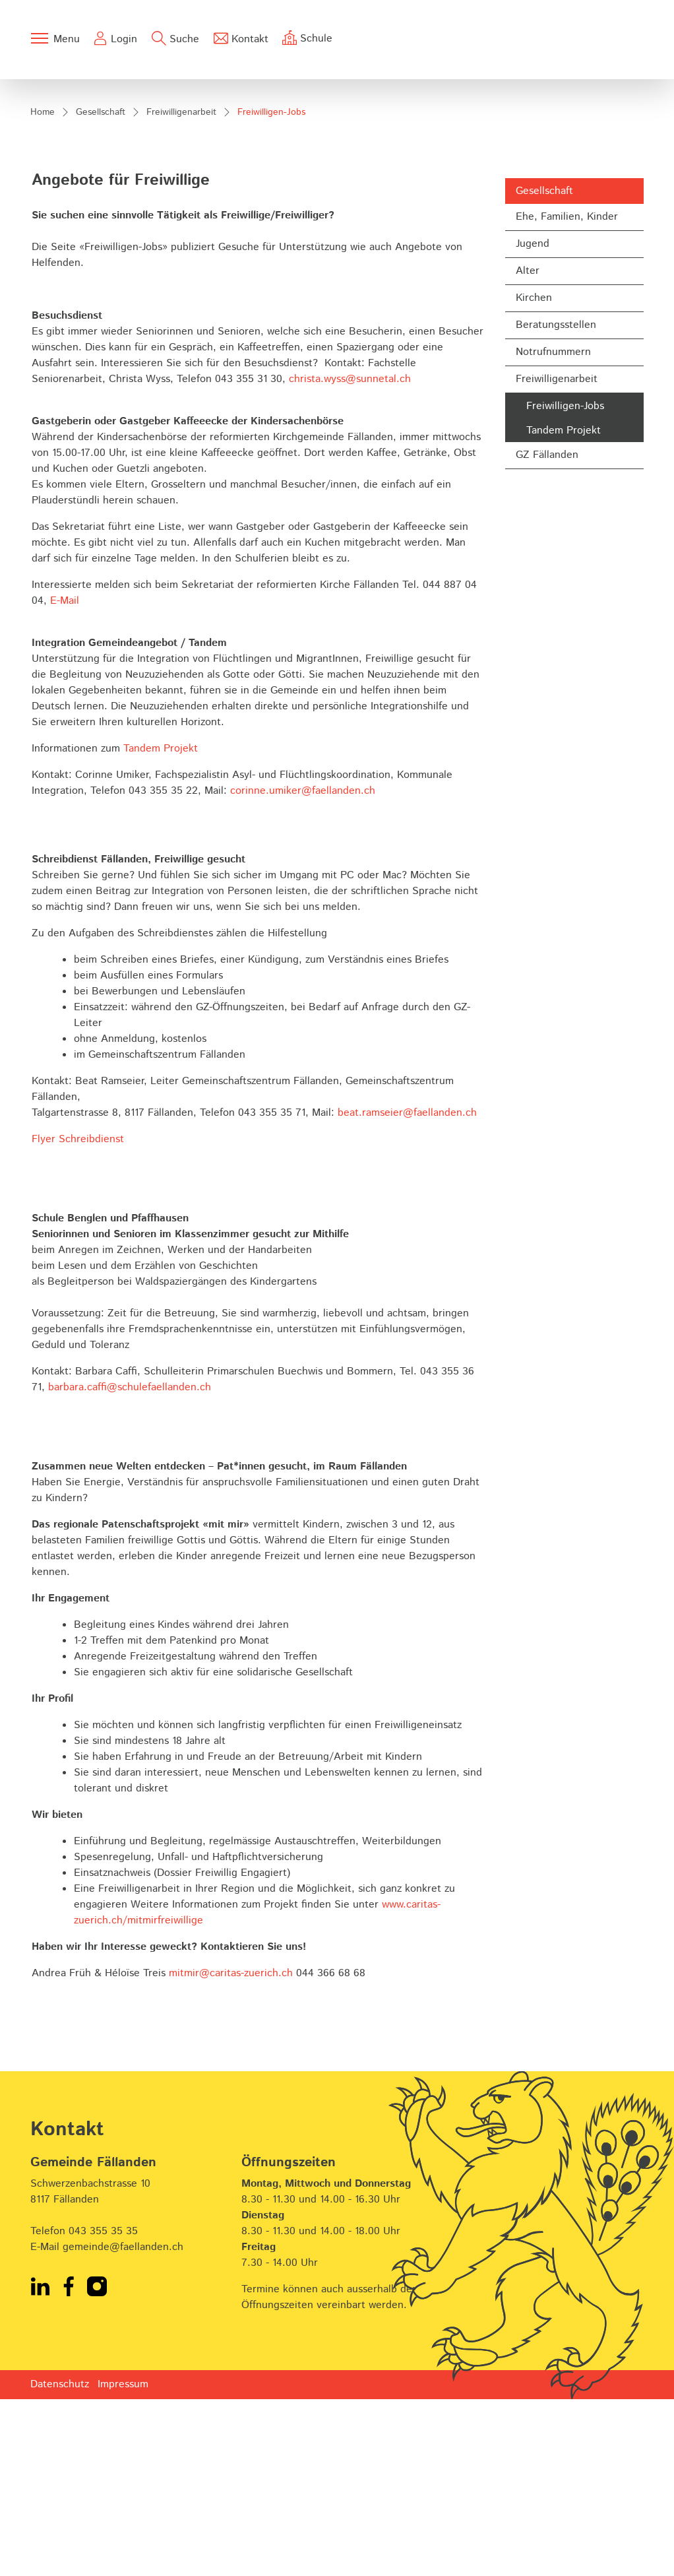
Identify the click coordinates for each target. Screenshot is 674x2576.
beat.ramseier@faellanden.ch (407, 1290)
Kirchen (534, 475)
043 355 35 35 (103, 2408)
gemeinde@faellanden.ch (123, 2423)
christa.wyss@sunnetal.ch (350, 556)
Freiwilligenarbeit (556, 556)
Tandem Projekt (563, 608)
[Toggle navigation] (54, 38)
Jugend (532, 421)
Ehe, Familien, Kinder (567, 394)
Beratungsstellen (556, 502)
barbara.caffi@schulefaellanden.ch (129, 1564)
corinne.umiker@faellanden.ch (302, 968)
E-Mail (64, 778)
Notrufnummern (553, 529)
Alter (527, 448)
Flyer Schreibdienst (78, 1316)
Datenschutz (59, 2561)
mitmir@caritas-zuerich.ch (231, 2150)
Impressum (123, 2561)
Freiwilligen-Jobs (565, 585)
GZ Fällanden (547, 632)
